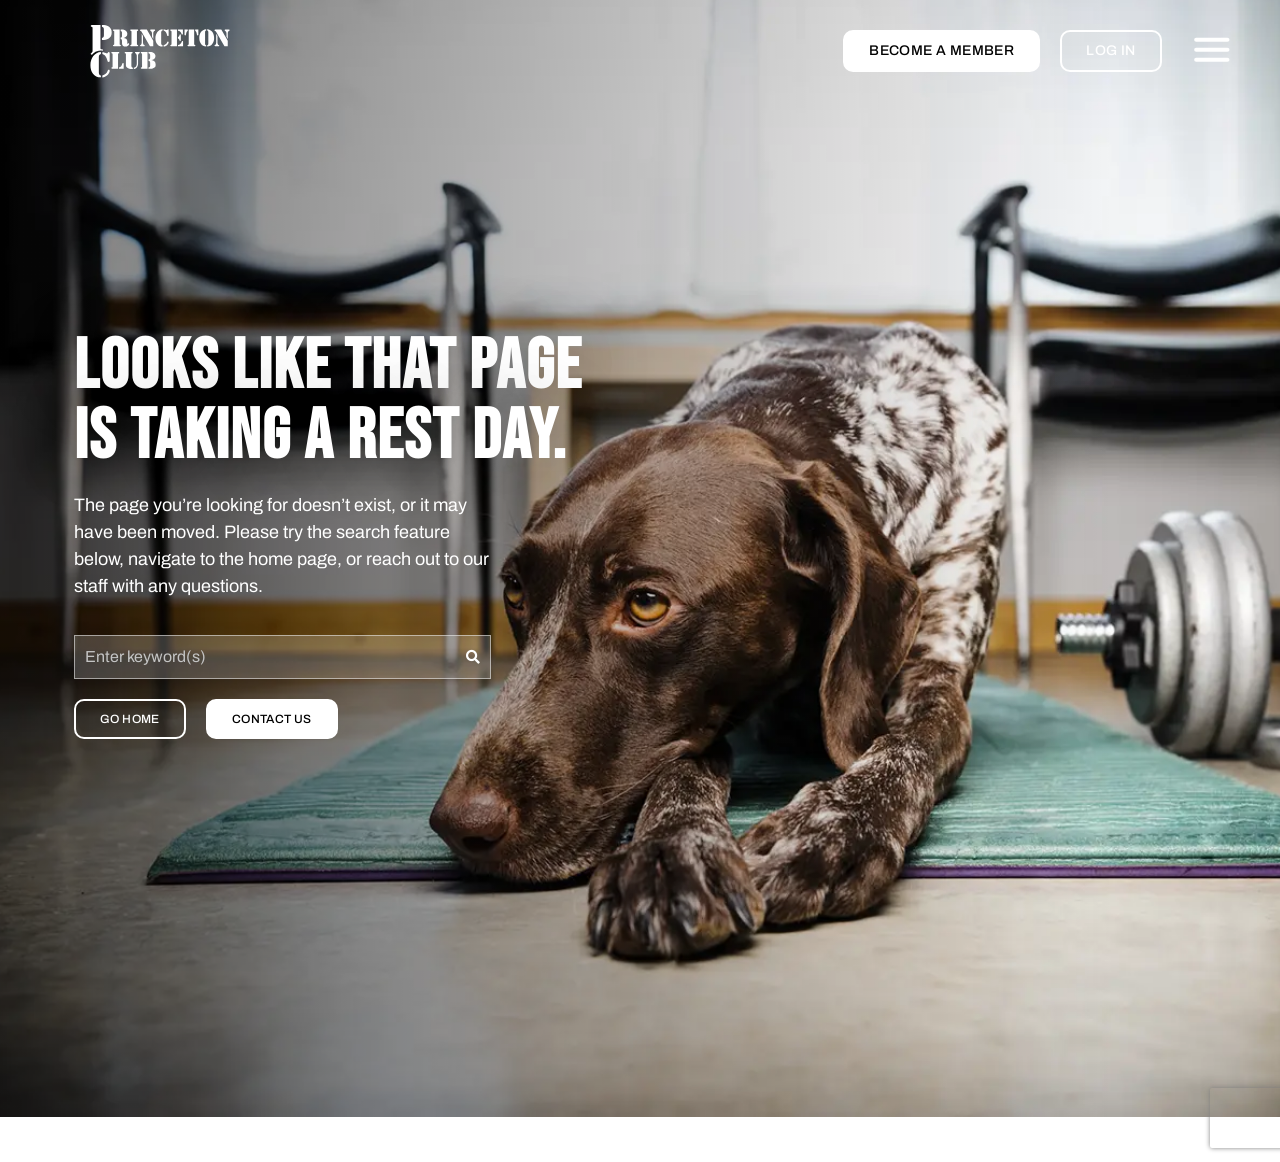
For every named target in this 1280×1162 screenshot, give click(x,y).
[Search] (473, 657)
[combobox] (265, 657)
